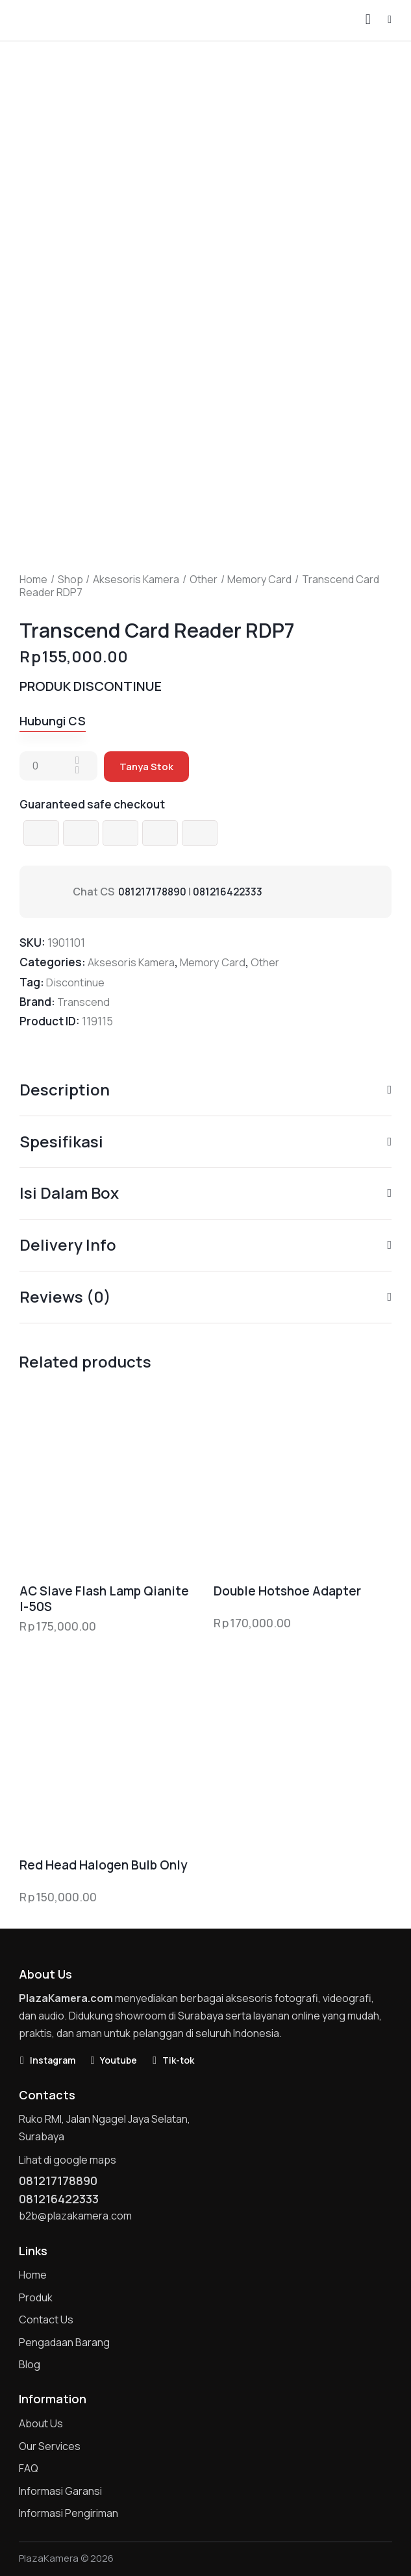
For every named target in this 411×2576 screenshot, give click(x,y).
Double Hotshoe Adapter (287, 1591)
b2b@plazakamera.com (75, 2215)
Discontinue (76, 982)
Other (204, 579)
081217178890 (153, 891)
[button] (390, 18)
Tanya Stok (146, 766)
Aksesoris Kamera (136, 579)
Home (33, 579)
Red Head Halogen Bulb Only (103, 1865)
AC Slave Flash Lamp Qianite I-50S (104, 1599)
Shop (70, 579)
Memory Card (259, 579)
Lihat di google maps (67, 2160)
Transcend (84, 1001)
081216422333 (231, 891)
